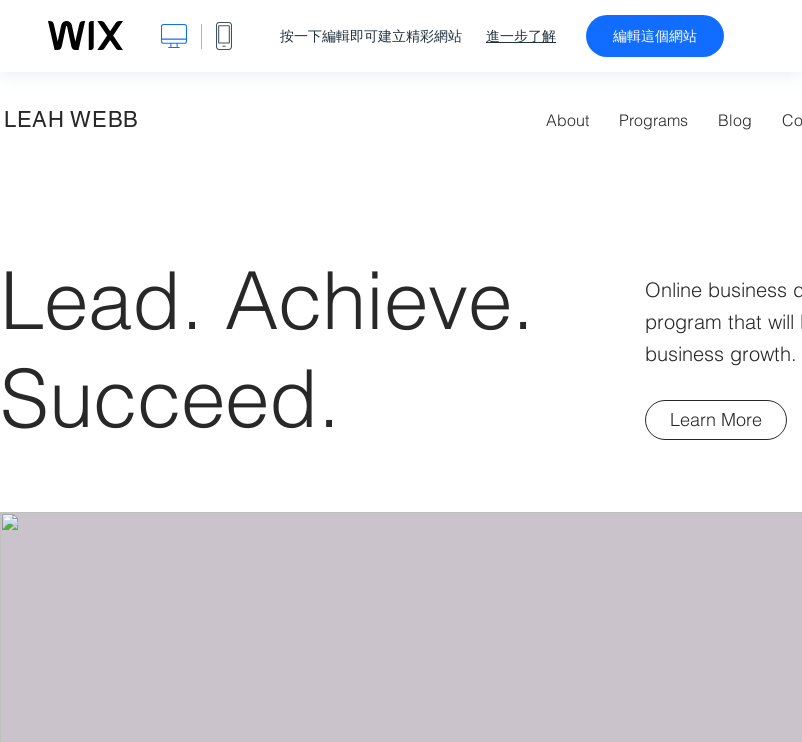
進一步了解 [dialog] (521, 36)
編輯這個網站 (655, 36)
